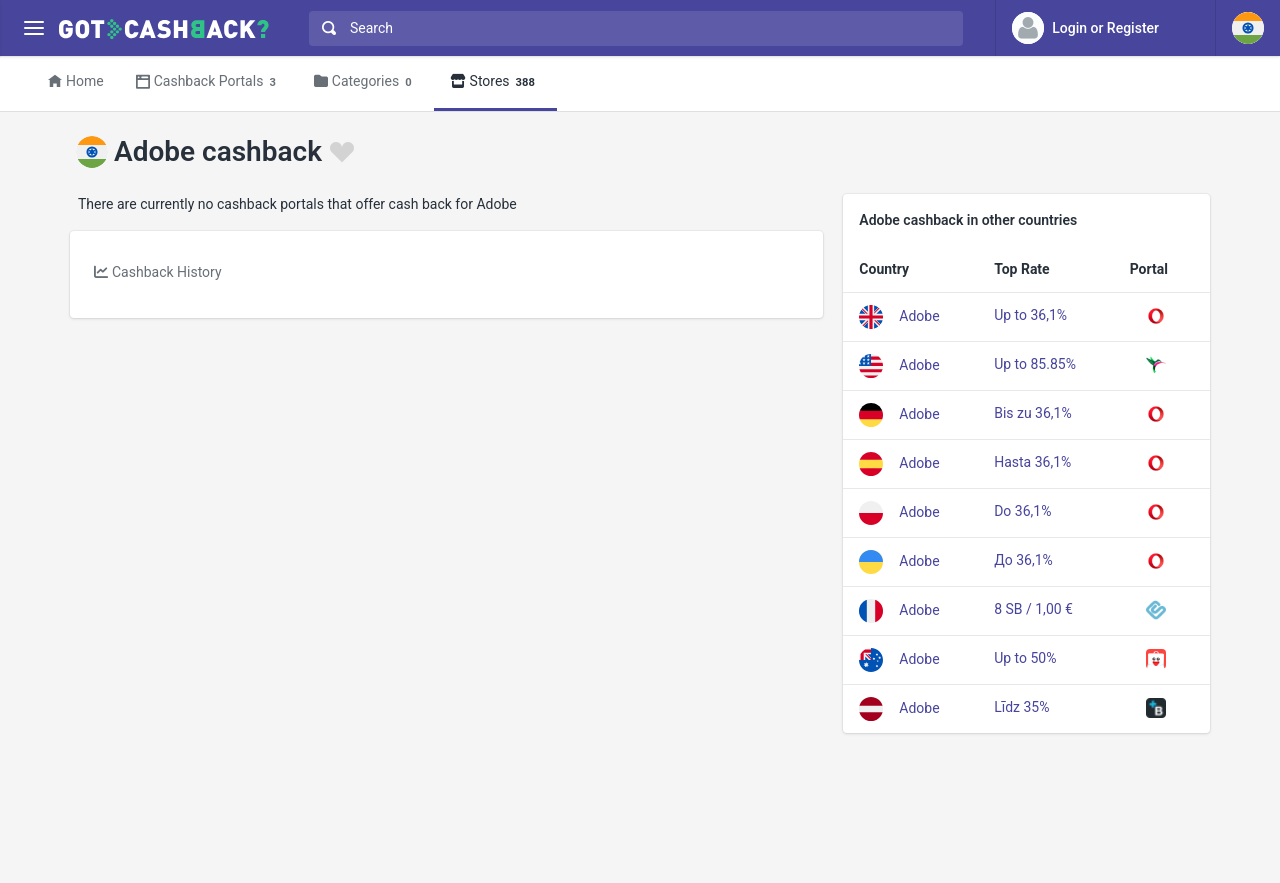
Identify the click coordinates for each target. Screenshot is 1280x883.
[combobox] (631, 28)
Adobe (919, 315)
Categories (366, 82)
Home (76, 81)
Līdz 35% (1021, 707)
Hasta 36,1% (1032, 462)
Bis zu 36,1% (1033, 413)
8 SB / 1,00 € (1033, 609)
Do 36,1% (1022, 511)
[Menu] (33, 28)
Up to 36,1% (1030, 315)
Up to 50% (1025, 658)
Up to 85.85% (1035, 364)
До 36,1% (1023, 560)
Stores (495, 82)
